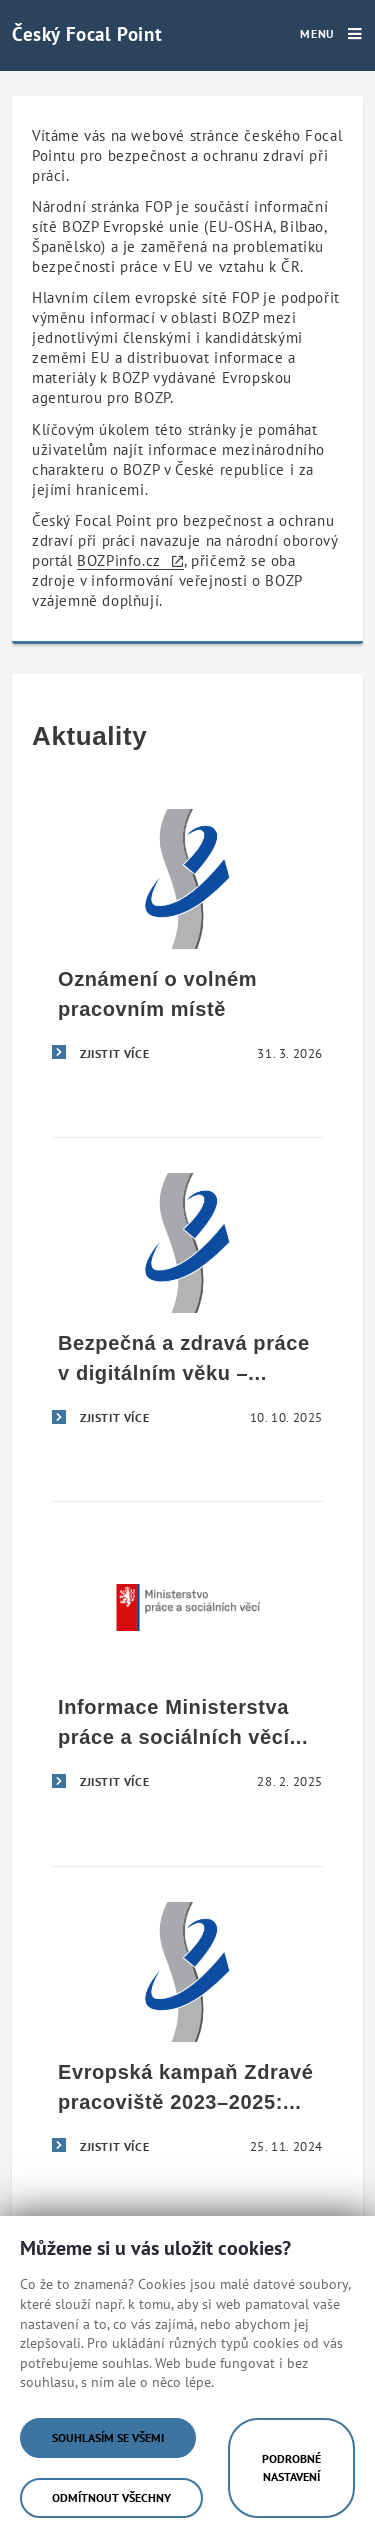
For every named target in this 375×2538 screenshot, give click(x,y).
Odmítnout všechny (111, 2497)
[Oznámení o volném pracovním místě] (187, 943)
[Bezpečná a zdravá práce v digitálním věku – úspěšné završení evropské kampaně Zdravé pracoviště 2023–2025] (187, 1306)
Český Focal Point (87, 33)
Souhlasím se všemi (108, 2437)
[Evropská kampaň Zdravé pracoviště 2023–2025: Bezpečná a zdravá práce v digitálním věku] (187, 2035)
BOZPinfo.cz (119, 560)
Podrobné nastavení (291, 2467)
